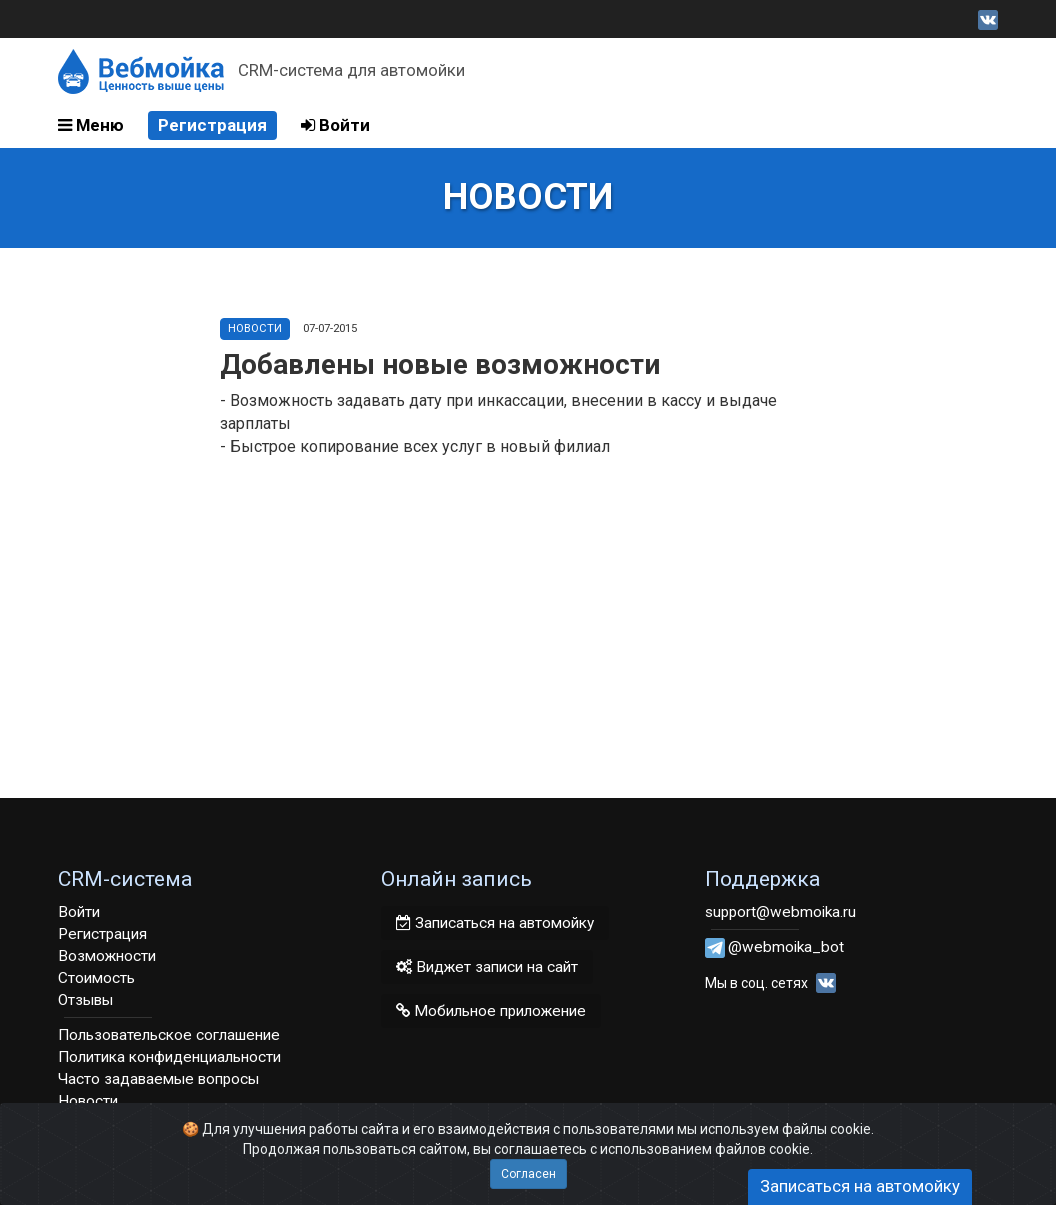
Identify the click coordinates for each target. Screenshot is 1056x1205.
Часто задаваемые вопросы (158, 1079)
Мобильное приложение (491, 1011)
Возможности (107, 956)
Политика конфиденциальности (169, 1057)
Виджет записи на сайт (487, 967)
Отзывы (85, 1000)
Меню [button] (91, 125)
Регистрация (212, 125)
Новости (255, 328)
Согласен (528, 1174)
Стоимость (96, 978)
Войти (335, 125)
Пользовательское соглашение (169, 1035)
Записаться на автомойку (495, 923)
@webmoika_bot (786, 947)
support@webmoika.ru (780, 912)
